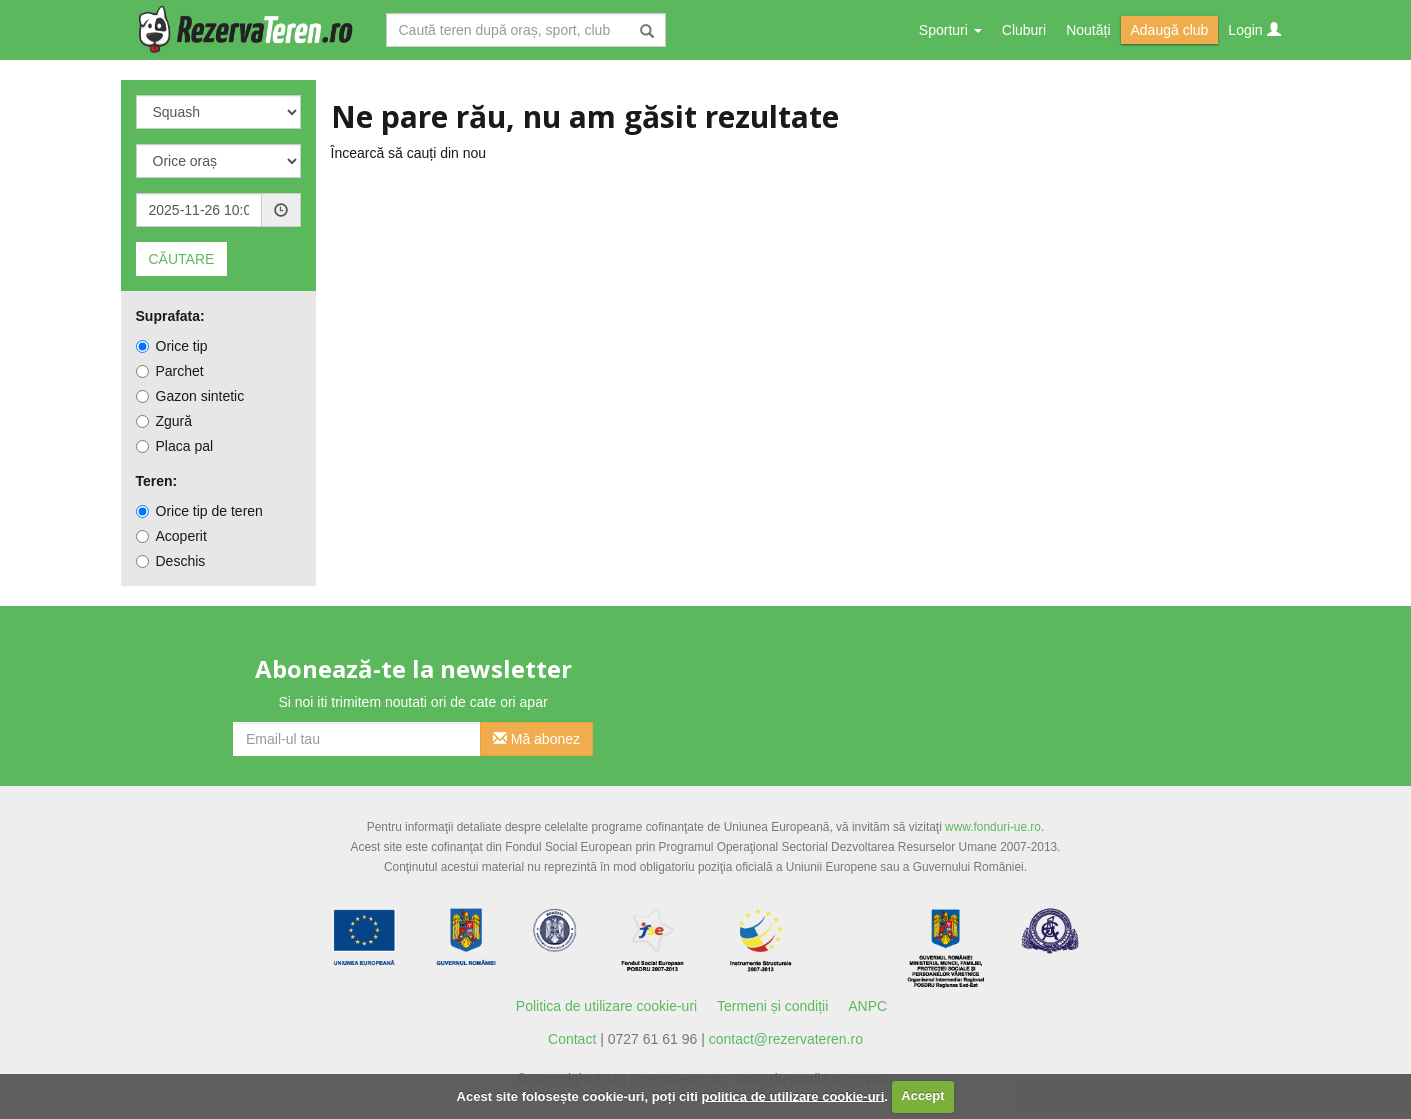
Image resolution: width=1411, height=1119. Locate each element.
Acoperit (171, 536)
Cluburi (1024, 30)
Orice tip (172, 346)
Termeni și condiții (772, 1006)
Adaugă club (1170, 30)
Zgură (164, 421)
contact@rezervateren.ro (786, 1039)
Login (1254, 30)
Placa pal (175, 446)
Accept (922, 1095)
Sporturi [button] (950, 30)
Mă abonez (536, 739)
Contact (572, 1039)
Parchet (170, 371)
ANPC (867, 1006)
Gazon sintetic (190, 396)
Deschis (171, 561)
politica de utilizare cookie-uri (793, 1095)
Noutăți (1088, 30)
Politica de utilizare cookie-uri (606, 1006)
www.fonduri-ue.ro (993, 827)
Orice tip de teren (199, 511)
